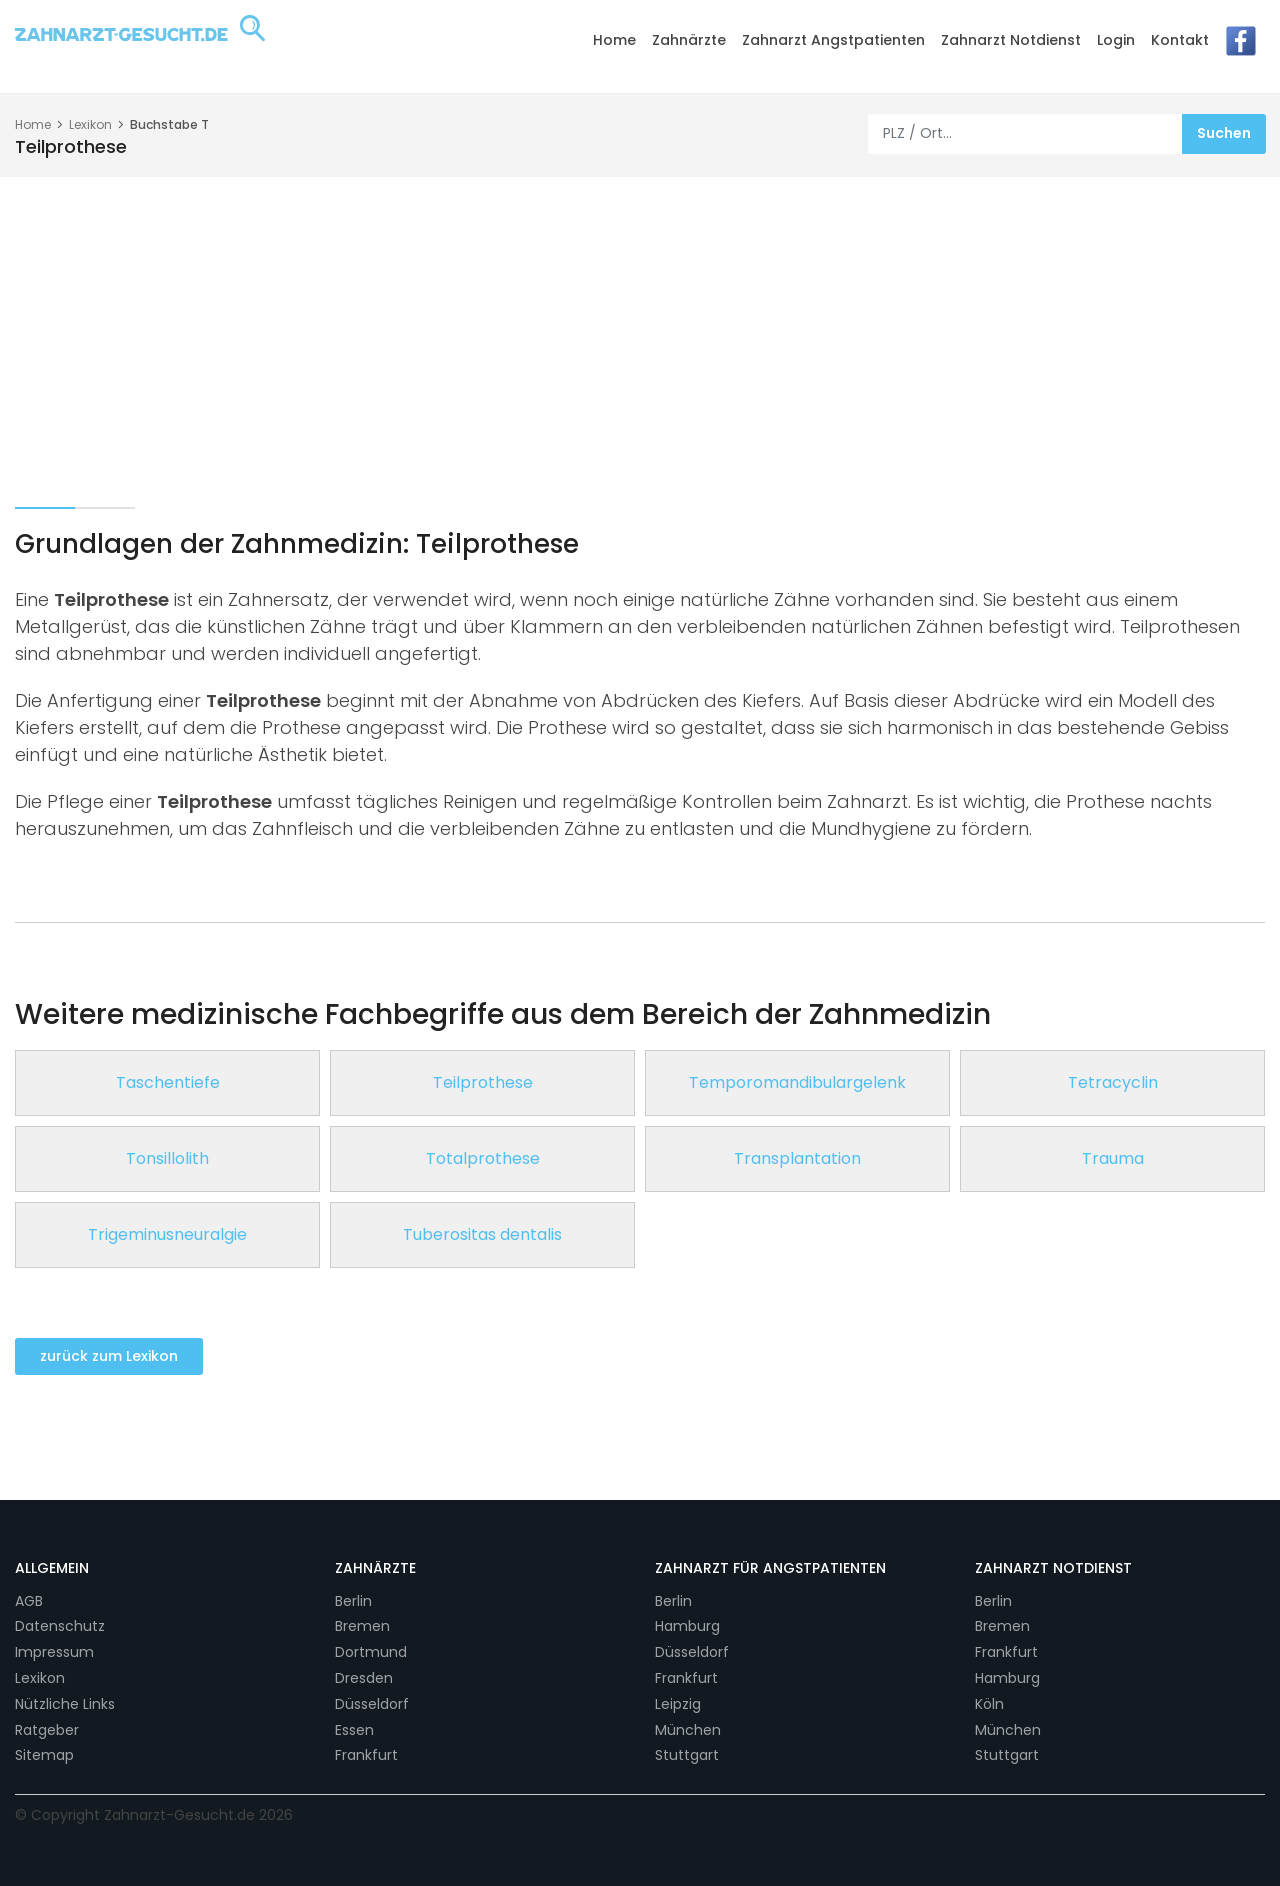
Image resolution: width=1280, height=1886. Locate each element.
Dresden (364, 1678)
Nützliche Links (65, 1704)
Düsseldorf (372, 1704)
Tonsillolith (167, 1158)
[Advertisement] (640, 327)
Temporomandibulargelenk (797, 1082)
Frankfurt (366, 1755)
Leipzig (678, 1704)
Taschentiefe (168, 1082)
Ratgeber (47, 1730)
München (688, 1730)
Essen (354, 1730)
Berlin (353, 1601)
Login (1116, 40)
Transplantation (797, 1158)
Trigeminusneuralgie (167, 1234)
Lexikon (90, 124)
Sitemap (44, 1755)
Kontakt (1180, 40)
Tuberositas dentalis (482, 1234)
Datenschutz (60, 1626)
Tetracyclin (1113, 1082)
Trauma (1113, 1158)
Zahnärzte (689, 40)
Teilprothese (483, 1082)
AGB (29, 1601)
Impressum (54, 1652)
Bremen (362, 1626)
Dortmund (371, 1652)
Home (614, 40)
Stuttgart (687, 1755)
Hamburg (687, 1626)
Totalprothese (483, 1158)
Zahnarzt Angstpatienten (833, 40)
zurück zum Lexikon (109, 1356)
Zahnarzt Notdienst (1011, 40)
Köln (989, 1704)
